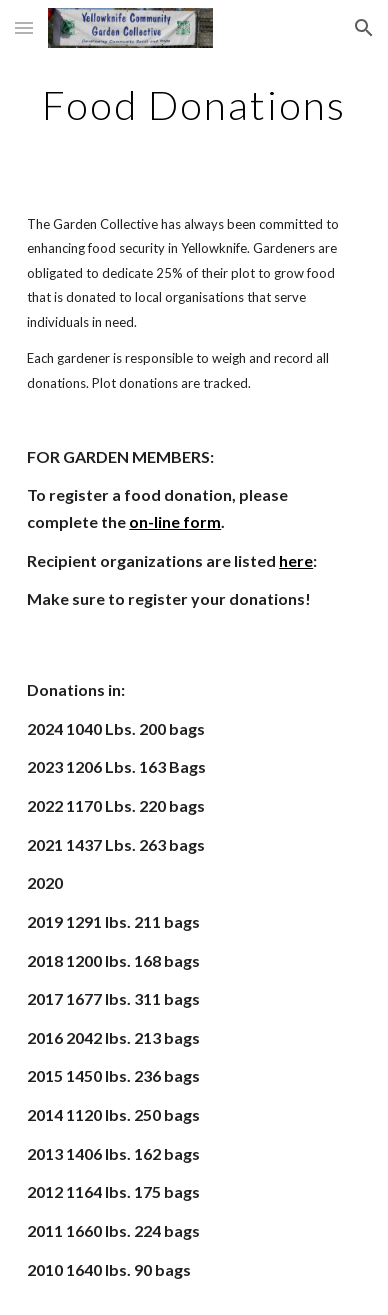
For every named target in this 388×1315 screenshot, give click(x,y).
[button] (24, 27)
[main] (194, 105)
